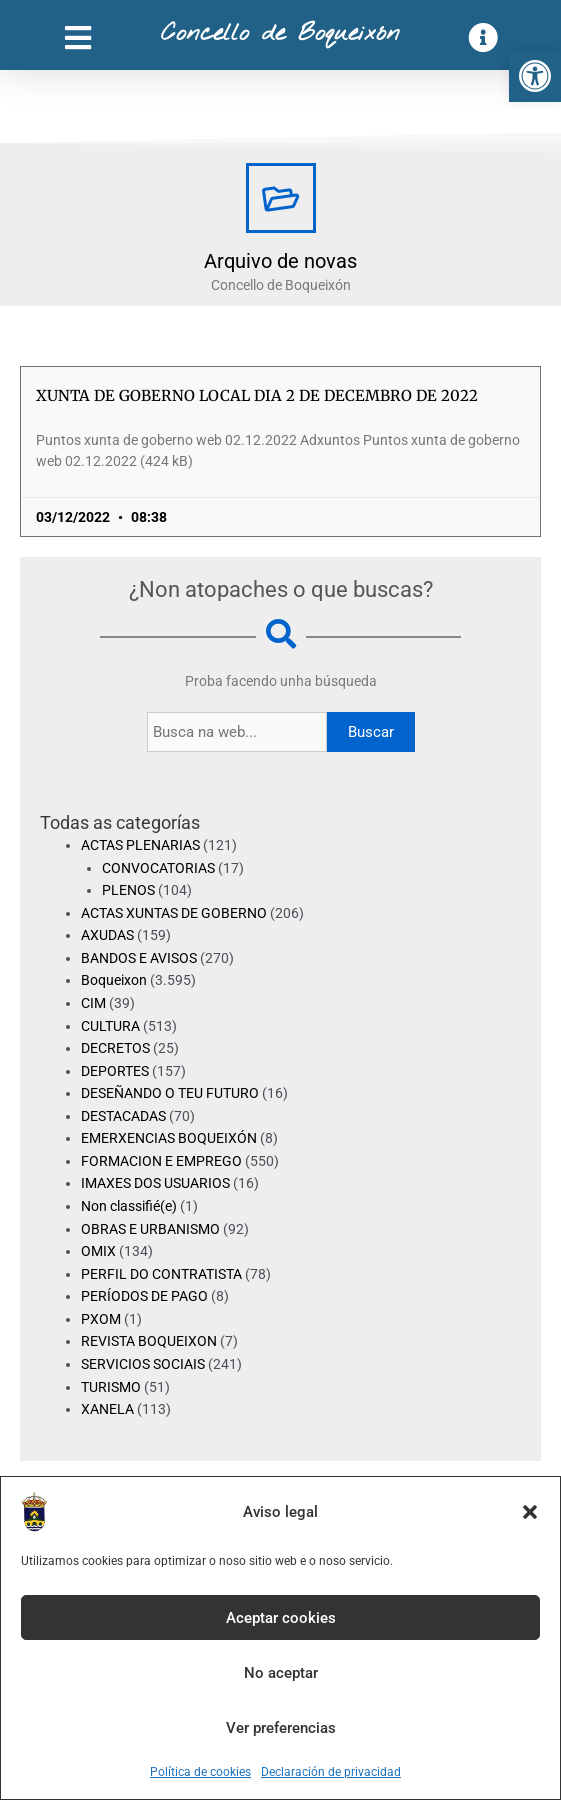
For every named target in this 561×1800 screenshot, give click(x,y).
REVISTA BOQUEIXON (149, 1341)
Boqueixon (114, 980)
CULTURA (110, 1026)
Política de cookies (200, 1772)
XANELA (107, 1409)
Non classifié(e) (129, 1206)
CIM (93, 1003)
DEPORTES (115, 1071)
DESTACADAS (123, 1116)
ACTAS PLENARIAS (140, 845)
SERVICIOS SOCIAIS (143, 1364)
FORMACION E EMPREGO (161, 1161)
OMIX (98, 1251)
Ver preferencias (281, 1728)
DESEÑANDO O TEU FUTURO (170, 1093)
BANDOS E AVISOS (139, 958)
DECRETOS (115, 1048)
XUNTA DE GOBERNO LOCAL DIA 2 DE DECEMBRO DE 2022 (257, 395)
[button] (535, 76)
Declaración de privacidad (331, 1772)
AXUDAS (107, 935)
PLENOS (128, 890)
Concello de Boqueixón (280, 34)
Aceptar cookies (281, 1618)
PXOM (101, 1319)
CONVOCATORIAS (158, 868)
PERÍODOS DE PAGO (144, 1296)
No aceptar (281, 1673)
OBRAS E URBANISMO (150, 1229)
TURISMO (111, 1387)
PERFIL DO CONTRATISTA (161, 1274)
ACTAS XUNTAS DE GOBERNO (174, 913)
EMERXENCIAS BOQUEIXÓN (169, 1138)
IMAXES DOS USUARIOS (155, 1183)
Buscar (371, 732)
